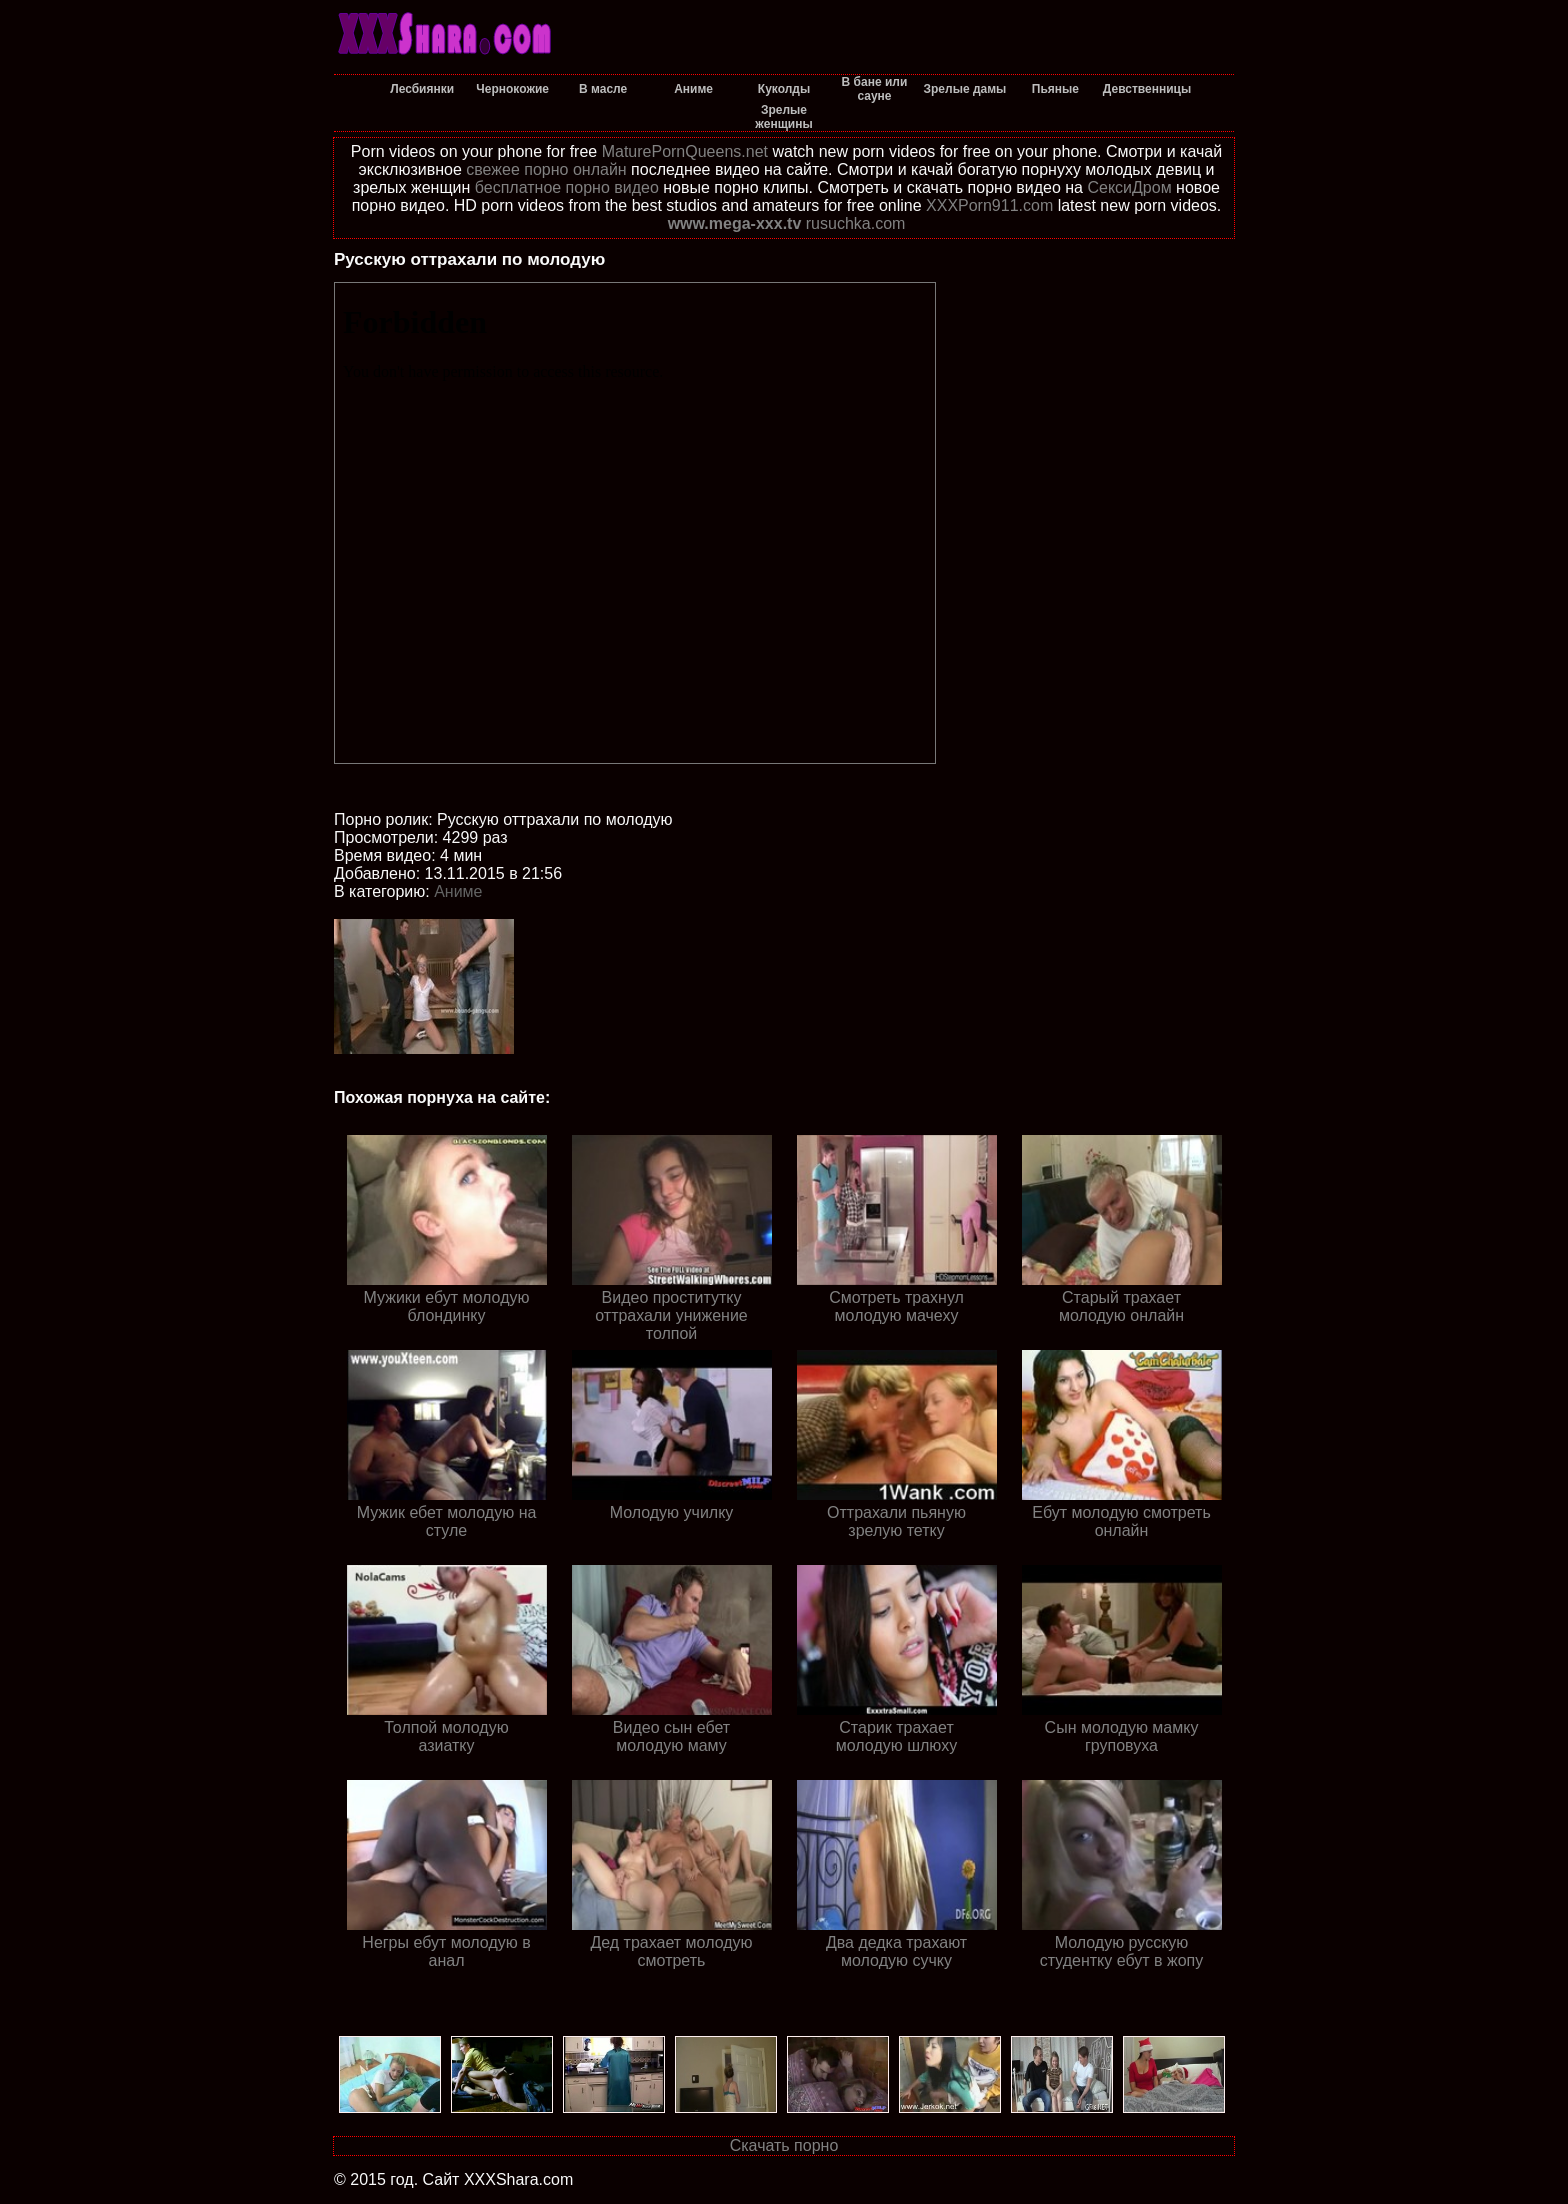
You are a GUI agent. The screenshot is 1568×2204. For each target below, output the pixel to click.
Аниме (458, 891)
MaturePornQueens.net (685, 151)
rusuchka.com (856, 223)
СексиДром (1129, 187)
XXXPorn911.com (989, 205)
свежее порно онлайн (546, 169)
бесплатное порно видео (567, 187)
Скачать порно (784, 2145)
